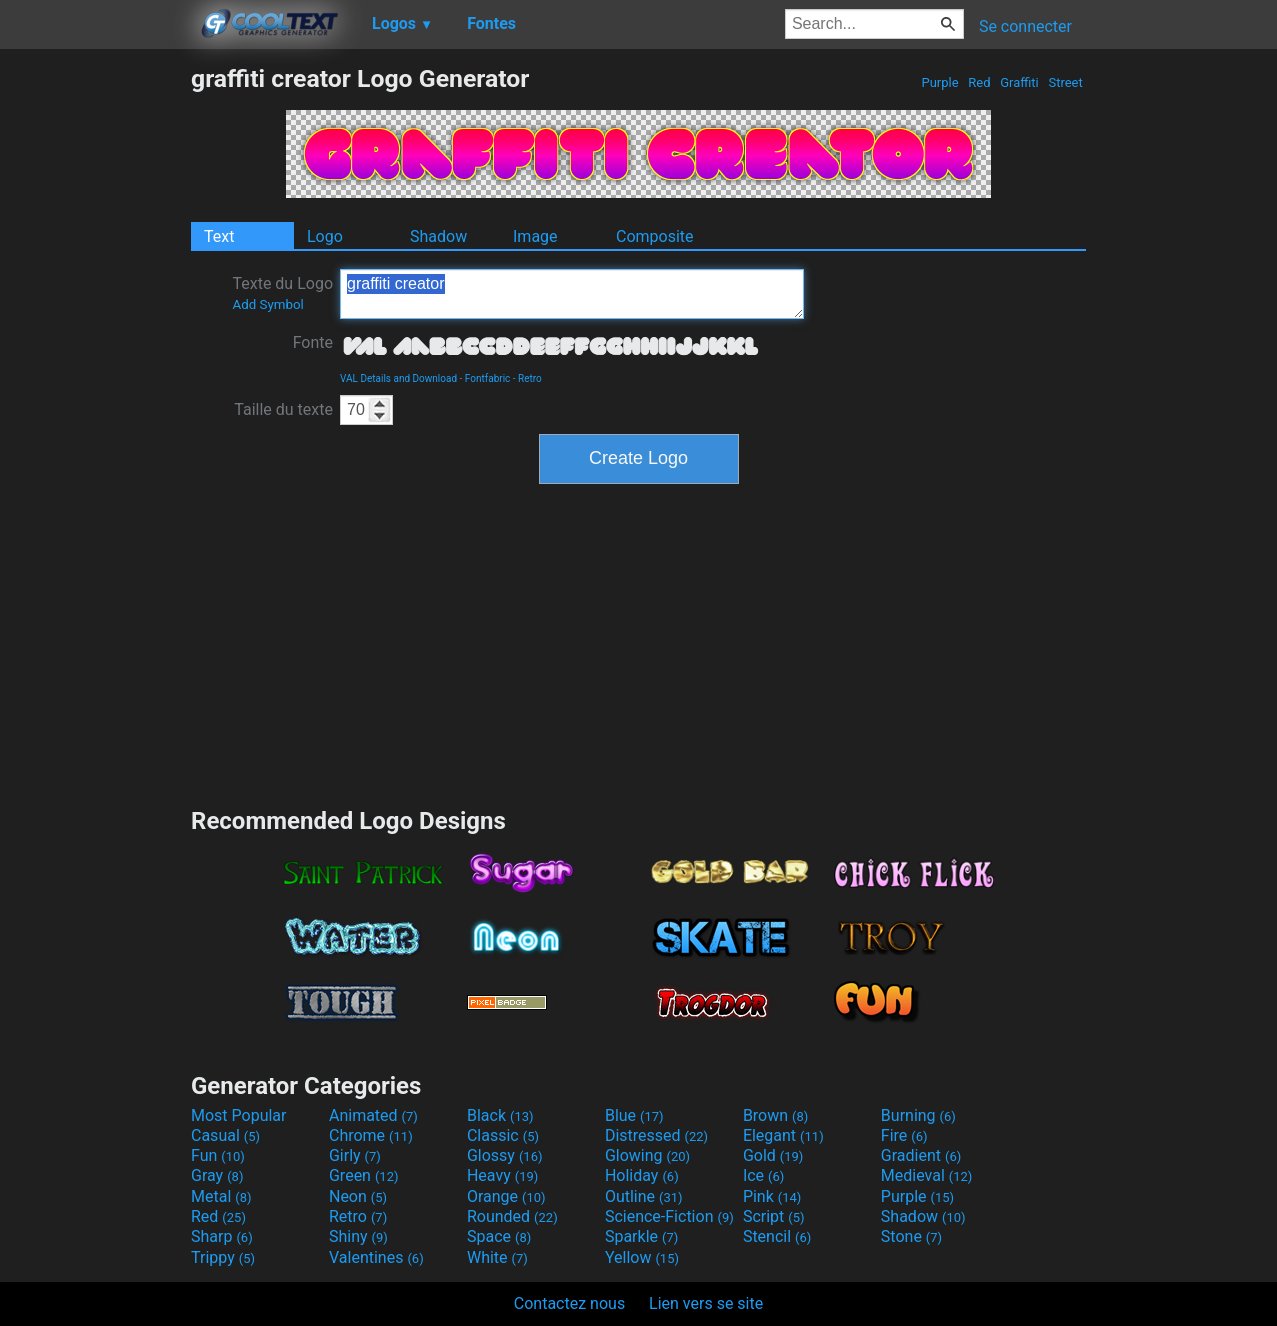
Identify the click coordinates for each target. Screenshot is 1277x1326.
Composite (655, 236)
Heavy (502, 1175)
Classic (503, 1135)
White (497, 1257)
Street (1065, 82)
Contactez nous (569, 1303)
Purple (940, 82)
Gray (217, 1175)
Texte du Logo (282, 293)
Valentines (376, 1257)
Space (499, 1236)
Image (535, 236)
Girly (355, 1155)
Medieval (927, 1175)
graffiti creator (572, 294)
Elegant (783, 1135)
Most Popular (239, 1115)
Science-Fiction (669, 1216)
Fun (218, 1155)
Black (500, 1115)
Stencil (777, 1236)
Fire (904, 1135)
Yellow (642, 1257)
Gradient (921, 1155)
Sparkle (641, 1236)
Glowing (647, 1155)
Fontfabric (488, 378)
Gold (773, 1155)
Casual (225, 1135)
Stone (911, 1236)
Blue (634, 1115)
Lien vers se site (706, 1303)
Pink (772, 1196)
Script (774, 1216)
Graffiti (1019, 82)
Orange (506, 1196)
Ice (763, 1175)
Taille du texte (283, 409)
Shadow (438, 236)
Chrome (371, 1135)
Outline (644, 1196)
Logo (325, 236)
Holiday (642, 1175)
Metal (221, 1196)
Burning (918, 1115)
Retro (530, 378)
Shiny (358, 1236)
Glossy (505, 1155)
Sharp (222, 1236)
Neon (358, 1196)
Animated (373, 1115)
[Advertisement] (95, 364)
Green (364, 1175)
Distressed (656, 1135)
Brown (775, 1115)
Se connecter (1025, 26)
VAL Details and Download (398, 378)
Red (979, 82)
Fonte (313, 342)
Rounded (512, 1216)
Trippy (223, 1257)
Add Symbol (267, 304)
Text (219, 236)
